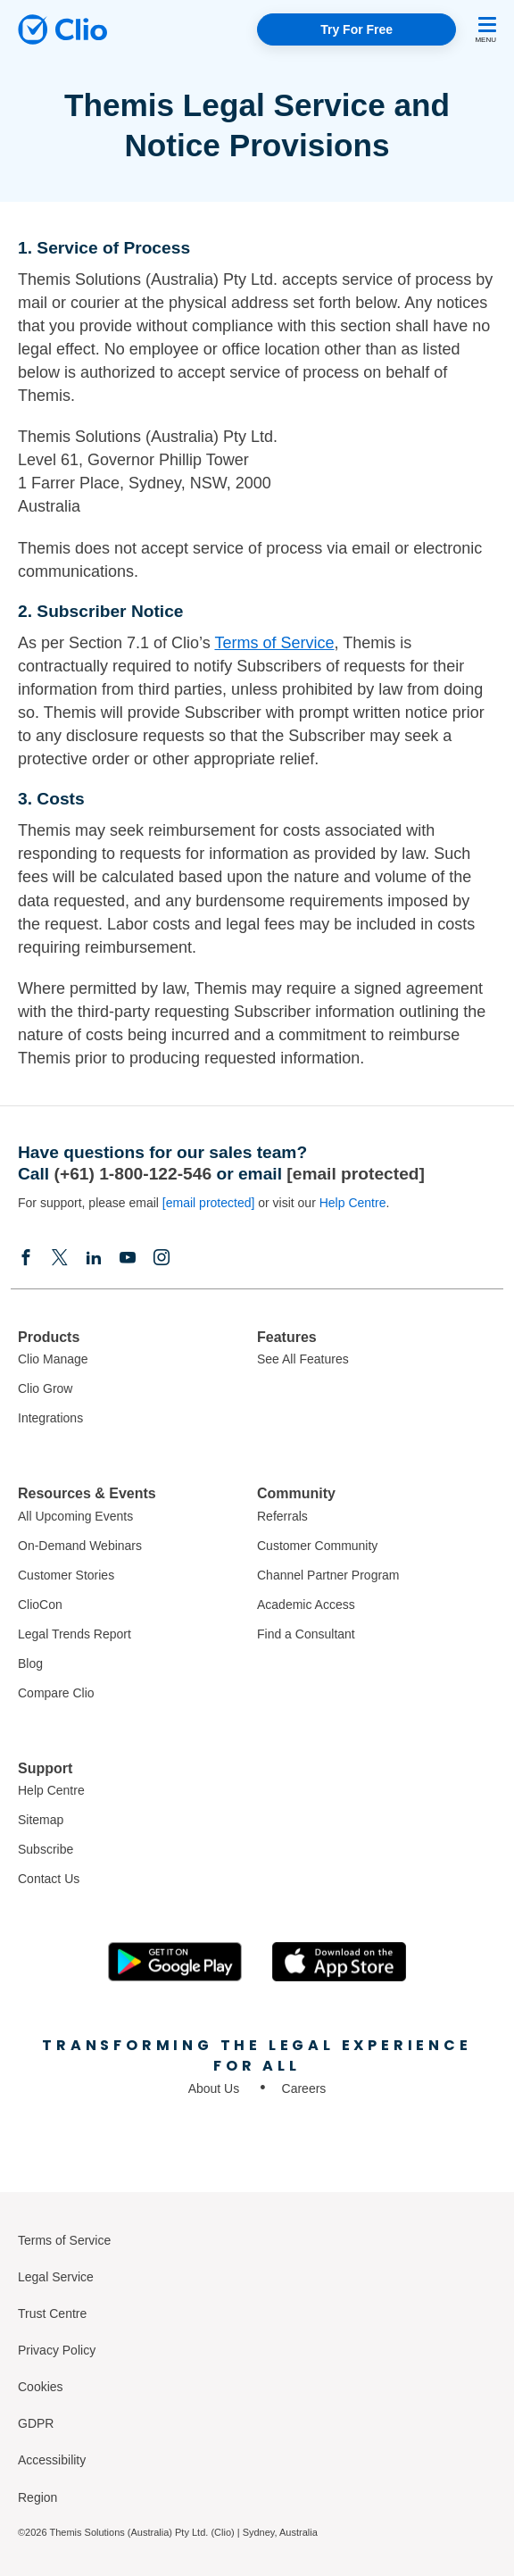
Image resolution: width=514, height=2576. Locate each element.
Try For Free (356, 29)
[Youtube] (128, 1257)
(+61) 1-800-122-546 (133, 1173)
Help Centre (352, 1203)
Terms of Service (274, 643)
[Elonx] (60, 1257)
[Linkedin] (94, 1257)
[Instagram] (161, 1257)
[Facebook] (26, 1257)
